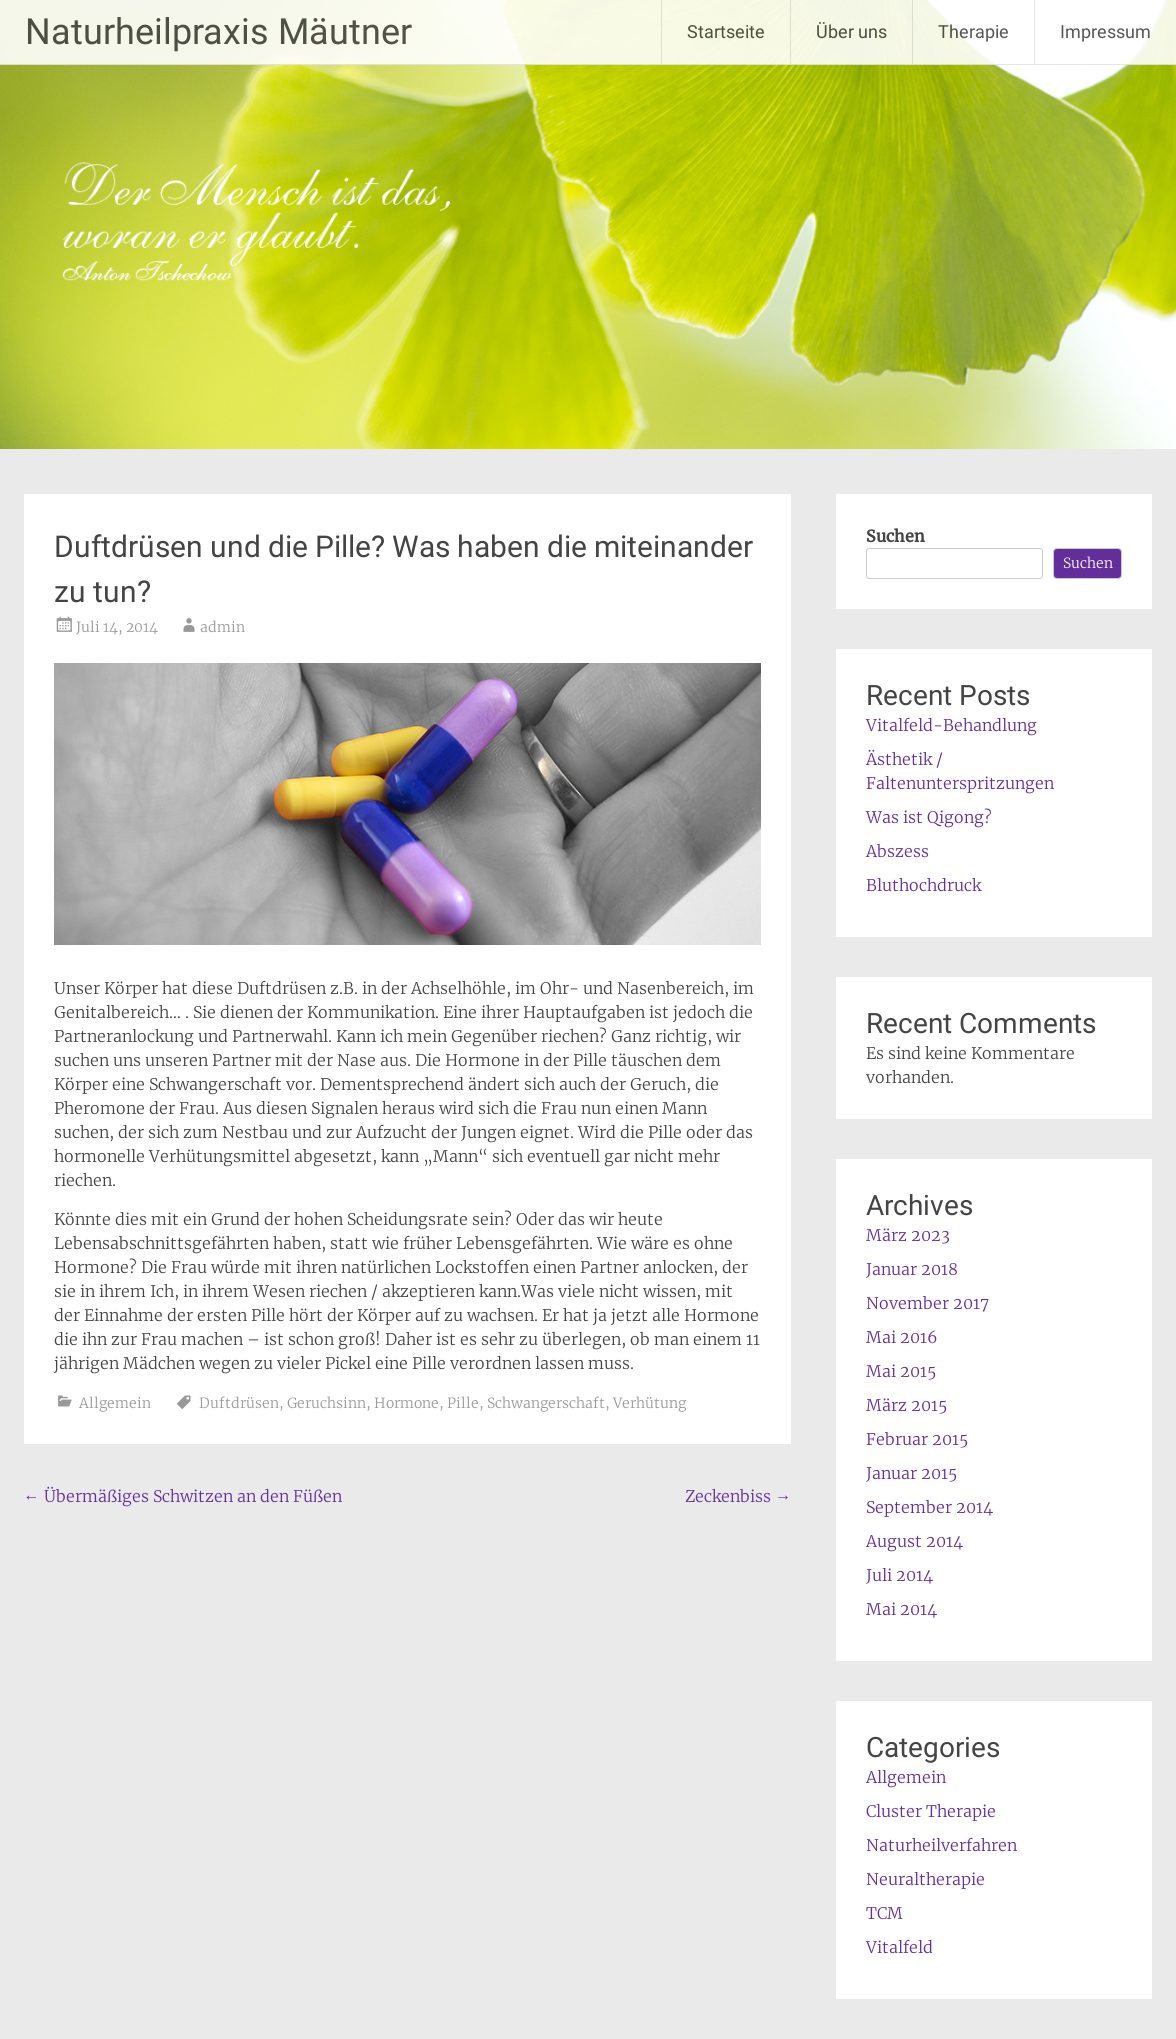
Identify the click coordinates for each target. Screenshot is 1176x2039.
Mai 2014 (901, 1609)
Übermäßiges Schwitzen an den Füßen (183, 1496)
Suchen (895, 536)
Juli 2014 (899, 1575)
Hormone (406, 1403)
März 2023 (908, 1235)
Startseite (726, 31)
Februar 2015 (917, 1439)
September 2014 (929, 1507)
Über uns (851, 31)
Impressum (1105, 31)
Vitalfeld (899, 1947)
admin (222, 627)
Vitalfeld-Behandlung (951, 725)
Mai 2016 (902, 1337)
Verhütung (649, 1403)
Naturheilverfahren (941, 1845)
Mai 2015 (901, 1371)
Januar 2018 (912, 1269)
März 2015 (906, 1405)
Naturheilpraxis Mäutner (218, 32)
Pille (463, 1403)
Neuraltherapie (925, 1879)
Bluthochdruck (923, 885)
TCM (884, 1913)
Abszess (897, 851)
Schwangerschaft (546, 1403)
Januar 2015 (911, 1473)
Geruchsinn (326, 1403)
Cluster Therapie (931, 1811)
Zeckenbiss (738, 1496)
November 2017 (927, 1303)
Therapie (973, 31)
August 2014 (914, 1541)
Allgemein (115, 1403)
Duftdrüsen (239, 1403)
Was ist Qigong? (929, 817)
